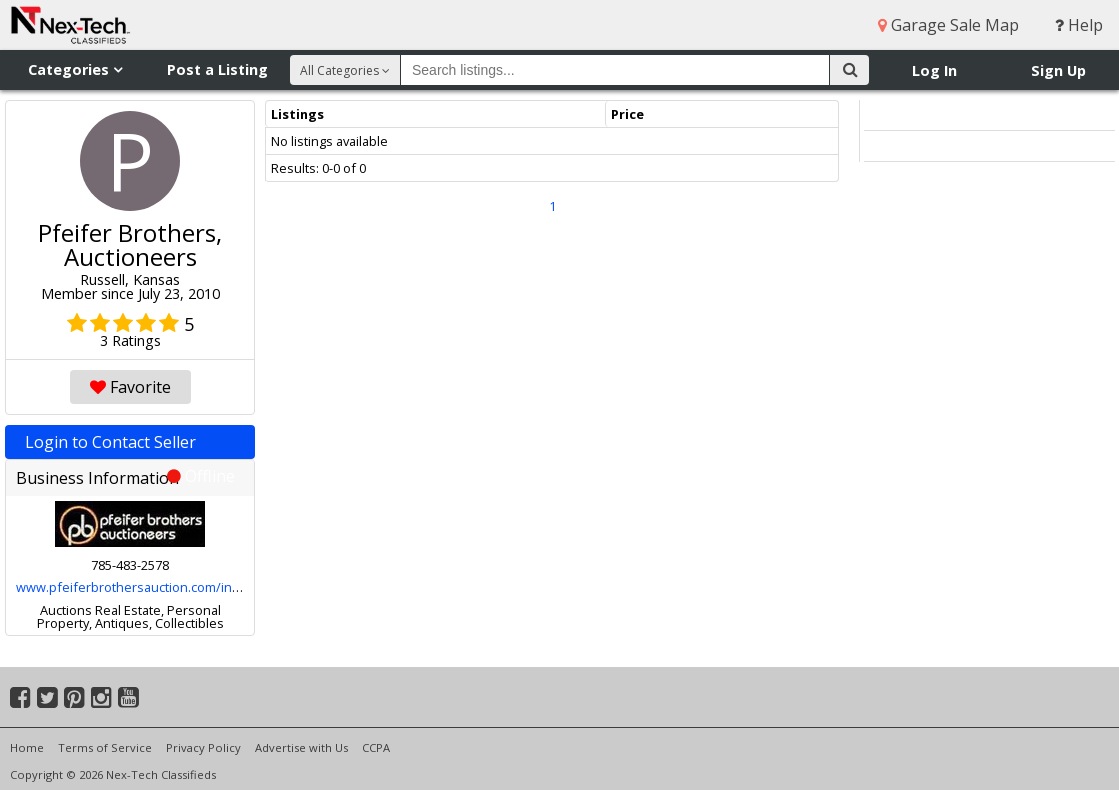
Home (27, 747)
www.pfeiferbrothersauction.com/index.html (150, 587)
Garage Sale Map (948, 25)
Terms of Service (105, 747)
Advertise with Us (301, 747)
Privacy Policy (203, 747)
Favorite (130, 387)
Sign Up (1058, 70)
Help (1079, 25)
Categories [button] (75, 69)
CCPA (376, 747)
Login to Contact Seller (130, 445)
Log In (934, 70)
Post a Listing (217, 69)
